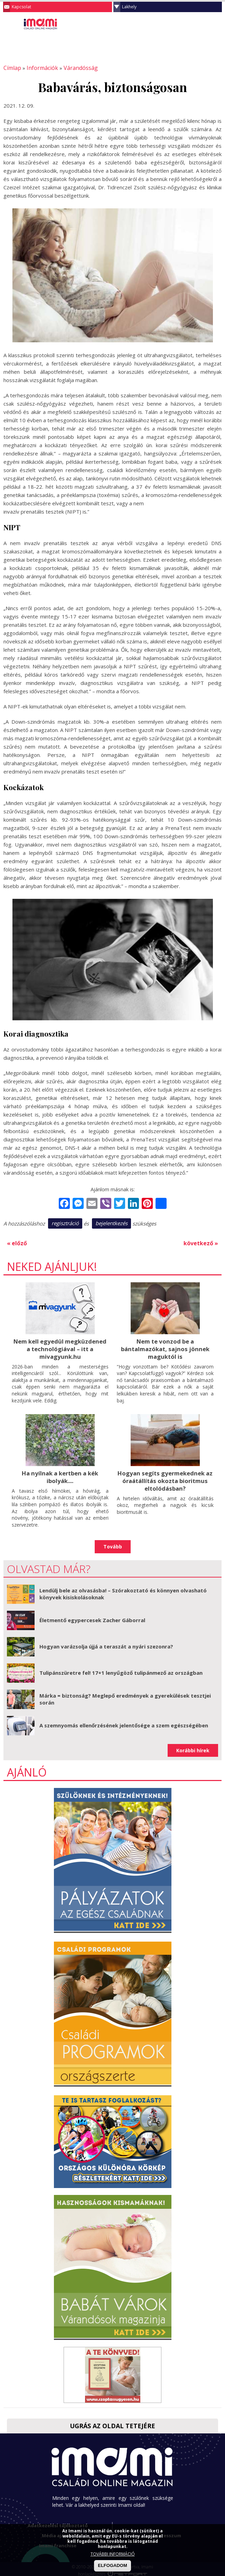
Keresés (202, 25)
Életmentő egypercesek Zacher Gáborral (92, 1617)
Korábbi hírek (192, 1747)
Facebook (216, 25)
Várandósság (73, 67)
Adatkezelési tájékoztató (58, 2522)
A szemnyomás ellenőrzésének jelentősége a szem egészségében (123, 1722)
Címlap (11, 67)
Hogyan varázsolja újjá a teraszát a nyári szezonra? (106, 1643)
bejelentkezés (111, 1222)
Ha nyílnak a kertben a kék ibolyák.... (60, 1474)
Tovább (112, 1543)
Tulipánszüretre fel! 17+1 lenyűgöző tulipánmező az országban (121, 1669)
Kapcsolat (21, 7)
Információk (38, 67)
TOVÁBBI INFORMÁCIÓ (113, 2554)
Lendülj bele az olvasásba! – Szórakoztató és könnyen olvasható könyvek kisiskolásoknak (123, 1591)
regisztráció (65, 1222)
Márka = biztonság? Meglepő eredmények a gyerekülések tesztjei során (125, 1696)
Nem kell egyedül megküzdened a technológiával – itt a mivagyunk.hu (60, 1347)
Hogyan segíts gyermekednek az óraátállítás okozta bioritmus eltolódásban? (165, 1478)
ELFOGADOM (112, 2565)
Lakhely (129, 7)
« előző (16, 1242)
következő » (202, 1242)
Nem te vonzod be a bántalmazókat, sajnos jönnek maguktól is (165, 1347)
